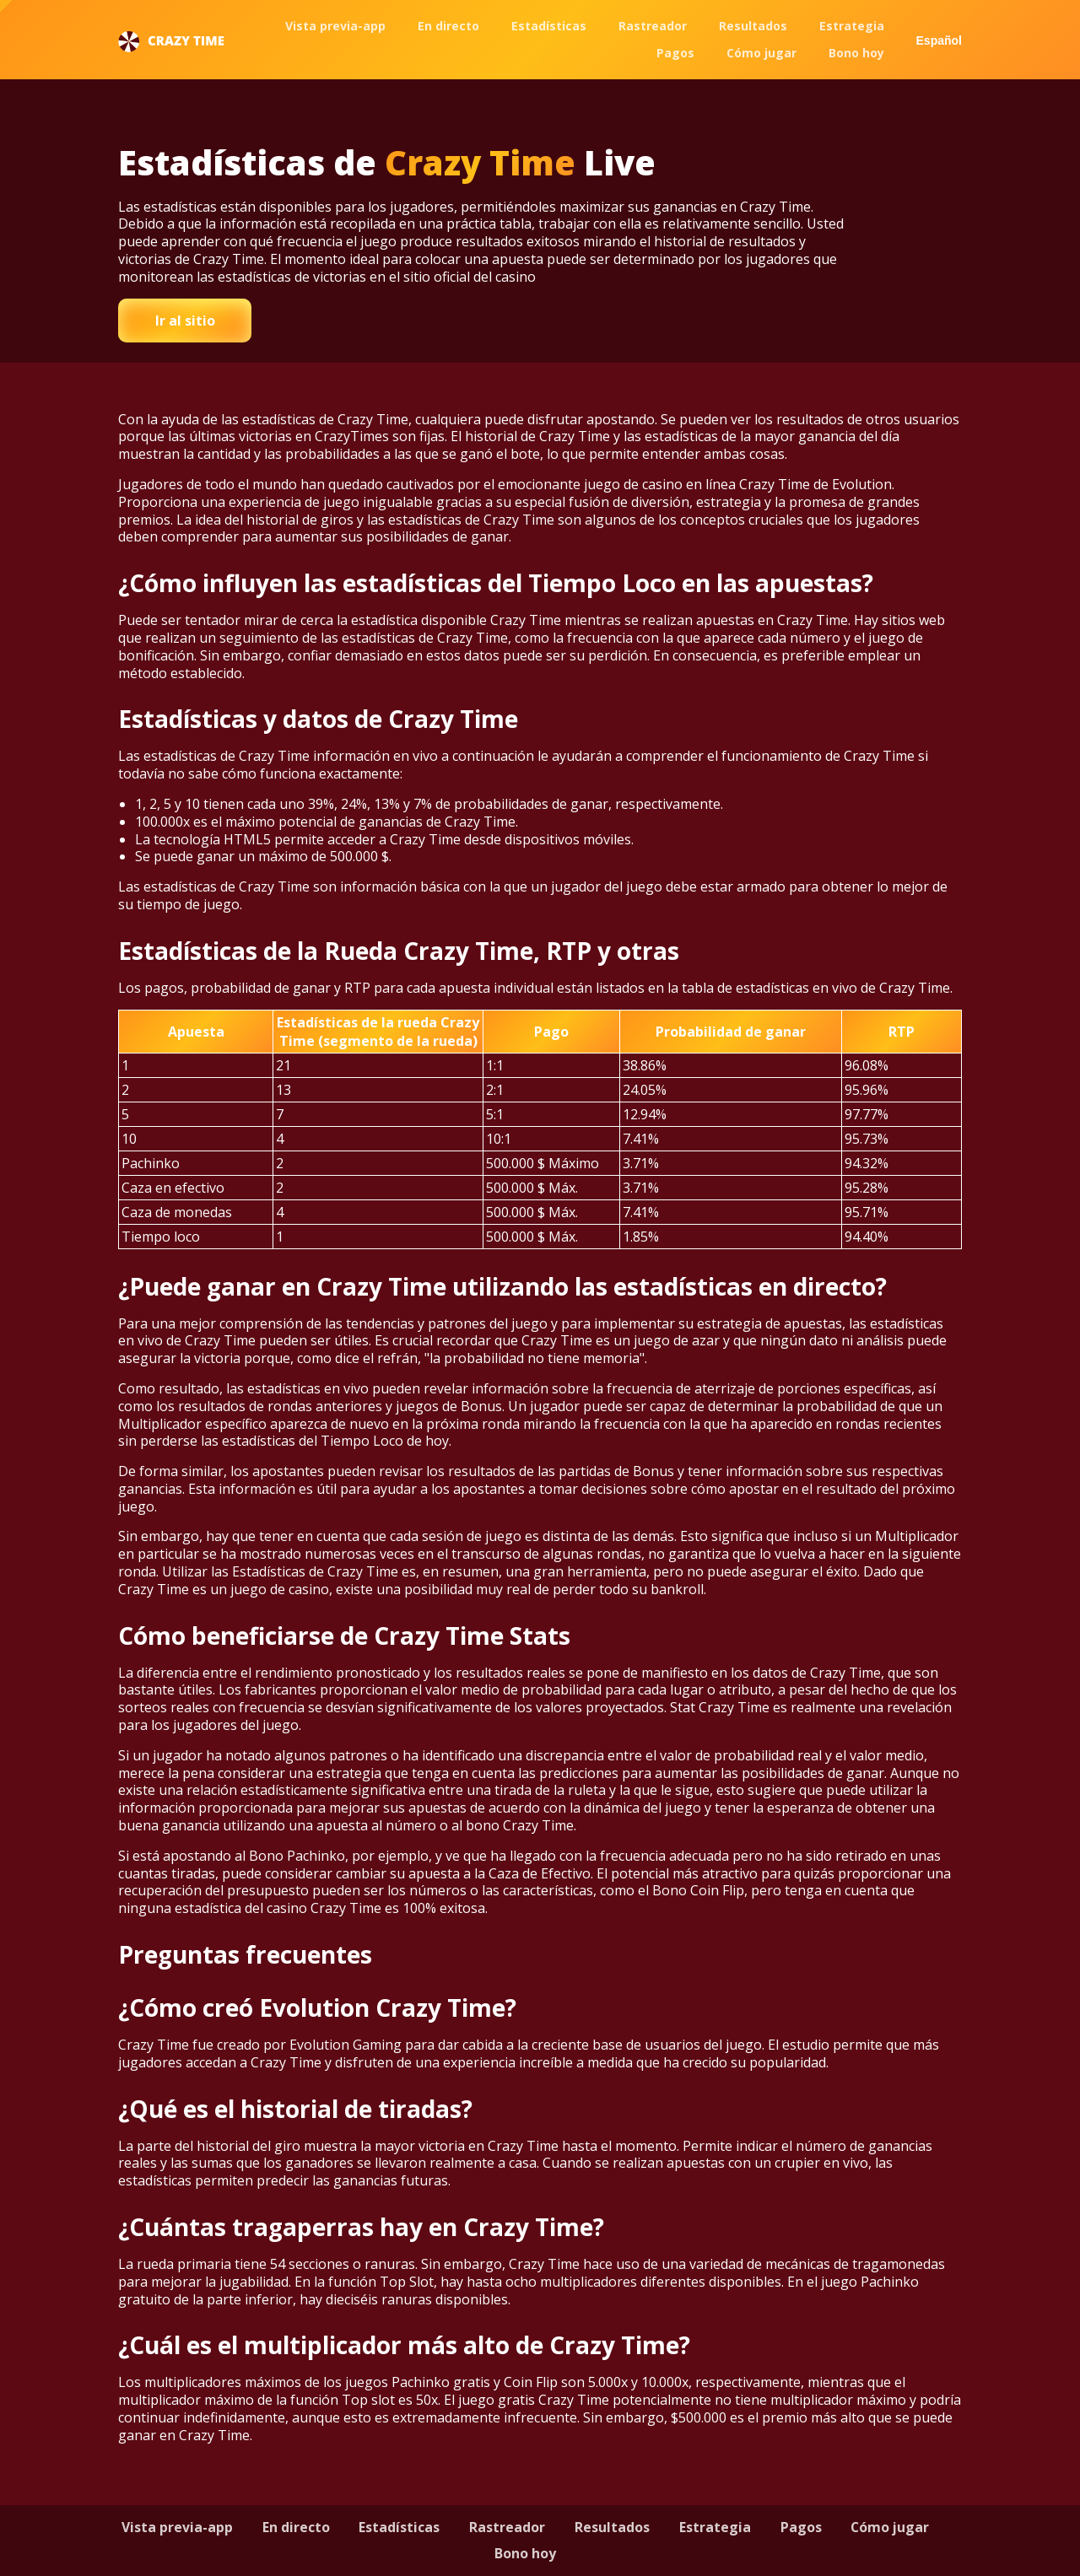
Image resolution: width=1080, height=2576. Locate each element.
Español (939, 40)
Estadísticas (548, 26)
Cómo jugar (761, 53)
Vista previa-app (335, 26)
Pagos (675, 53)
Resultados (753, 26)
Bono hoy (856, 53)
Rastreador (652, 26)
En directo (448, 26)
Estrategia (851, 26)
